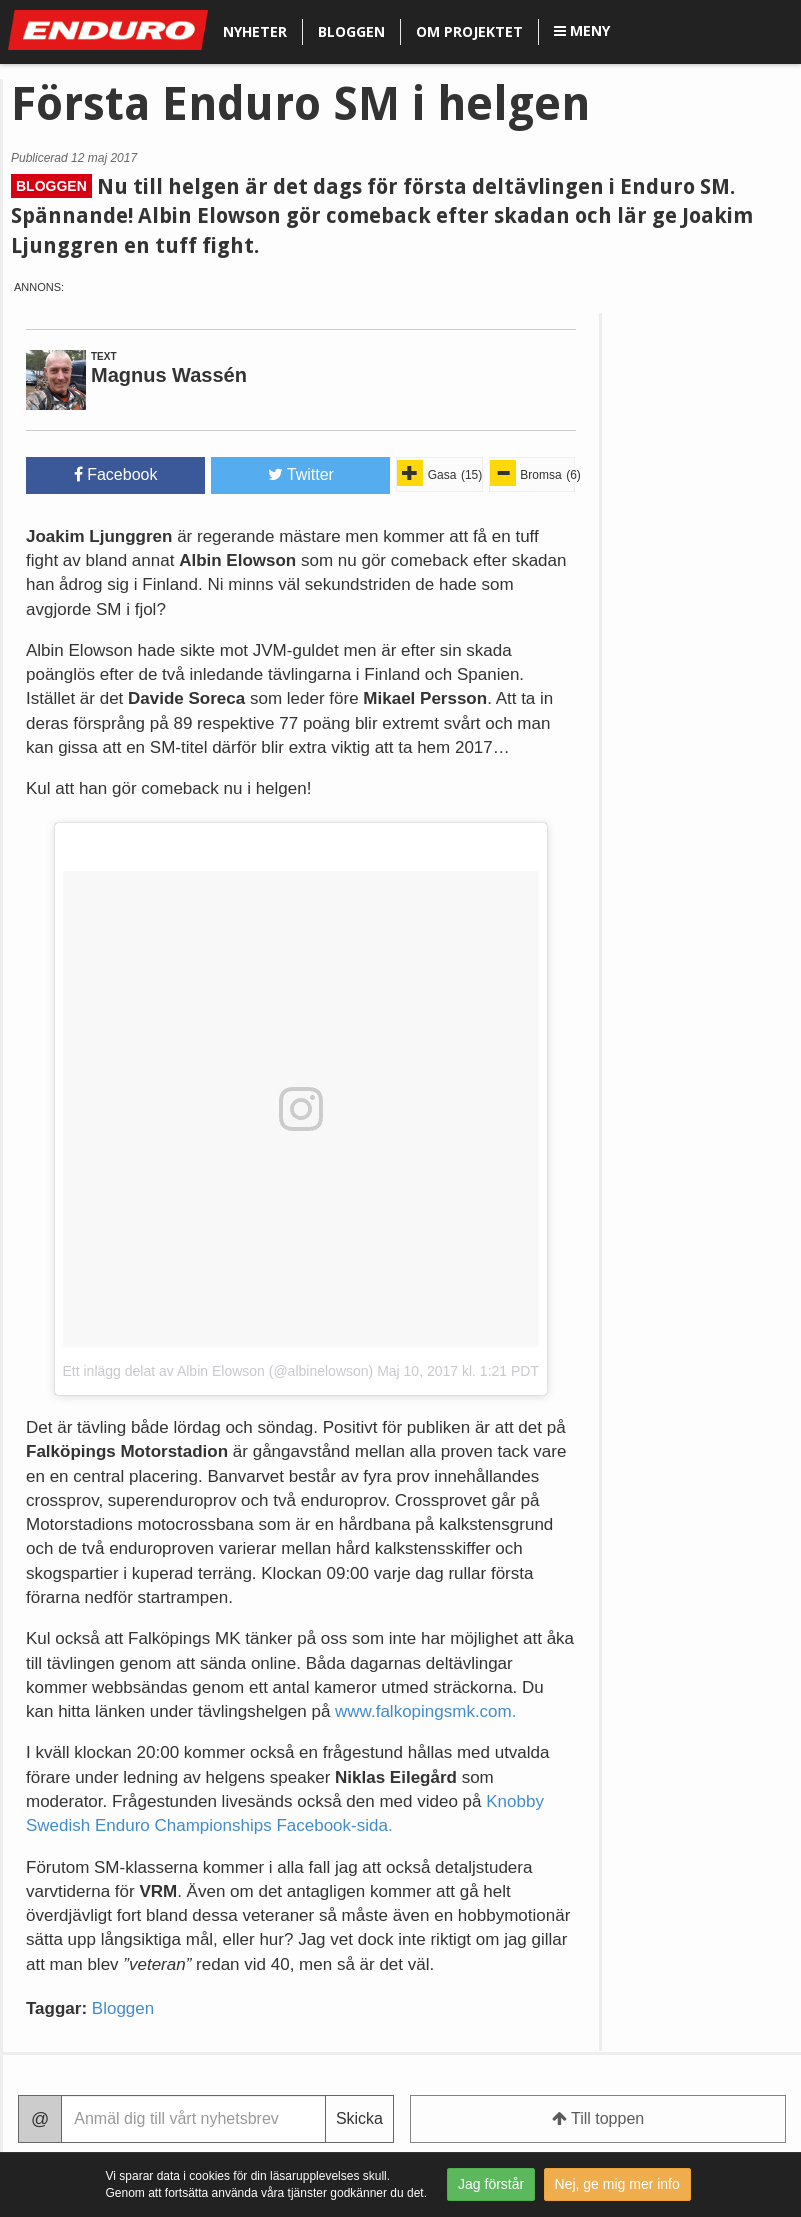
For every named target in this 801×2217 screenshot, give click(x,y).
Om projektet (469, 31)
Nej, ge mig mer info (617, 2184)
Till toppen (598, 2118)
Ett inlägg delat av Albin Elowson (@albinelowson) (218, 1371)
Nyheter (255, 31)
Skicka (359, 2118)
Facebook (116, 474)
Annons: (39, 287)
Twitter (301, 474)
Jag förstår (491, 2184)
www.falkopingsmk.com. (425, 1711)
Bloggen (351, 31)
